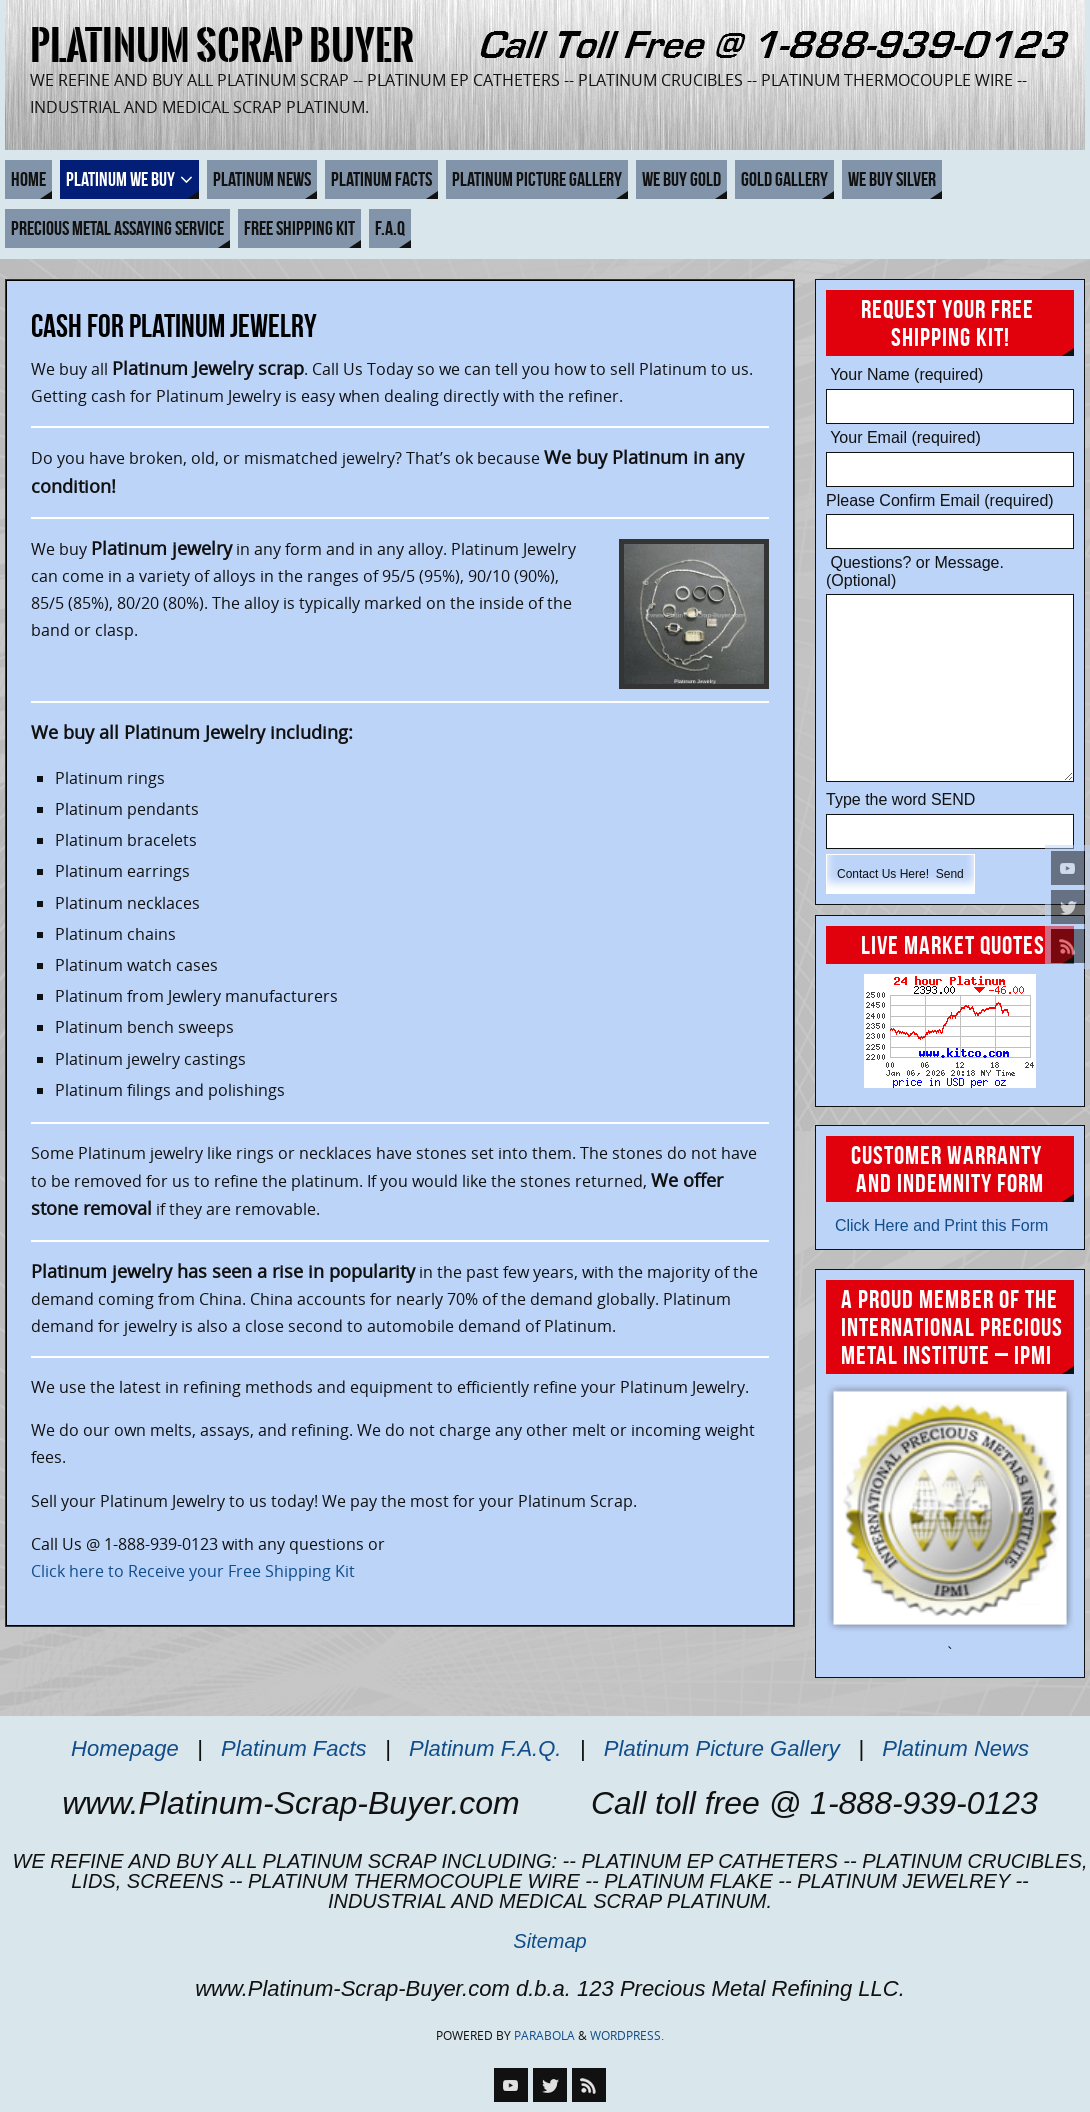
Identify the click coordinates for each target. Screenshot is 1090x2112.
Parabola (544, 2035)
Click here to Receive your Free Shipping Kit (193, 1571)
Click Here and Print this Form (937, 1225)
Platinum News (955, 1748)
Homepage (125, 1748)
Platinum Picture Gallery (722, 1748)
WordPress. (627, 2035)
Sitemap (549, 1941)
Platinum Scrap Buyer (222, 46)
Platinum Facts (294, 1748)
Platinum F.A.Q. (485, 1748)
